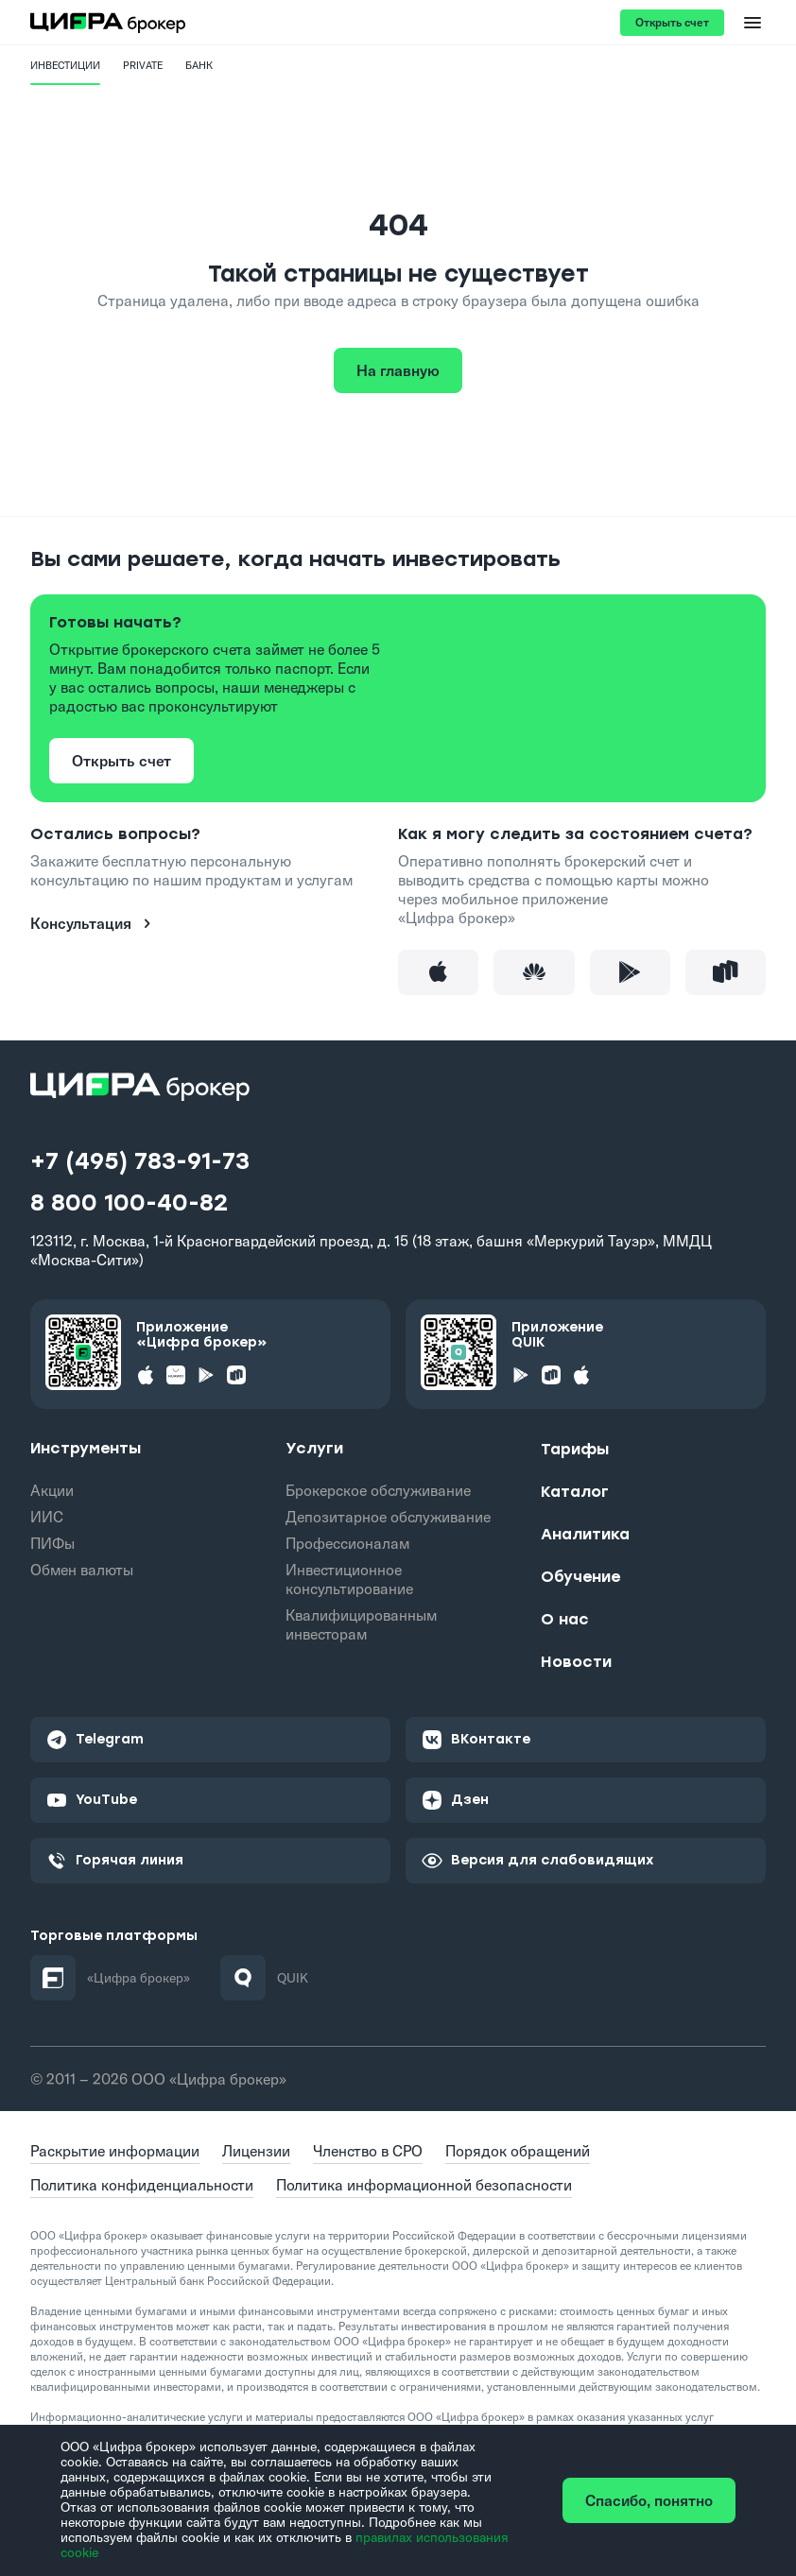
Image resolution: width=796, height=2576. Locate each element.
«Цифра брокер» (110, 1978)
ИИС (46, 1516)
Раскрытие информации (114, 2150)
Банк (199, 65)
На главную (398, 370)
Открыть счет (672, 22)
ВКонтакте (475, 1739)
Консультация (94, 923)
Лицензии (256, 2150)
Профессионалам (347, 1543)
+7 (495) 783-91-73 (140, 1161)
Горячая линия (114, 1860)
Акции (52, 1490)
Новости (576, 1662)
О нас (565, 1619)
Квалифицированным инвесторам (361, 1624)
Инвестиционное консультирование (349, 1579)
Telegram (94, 1739)
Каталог (575, 1492)
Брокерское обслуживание (378, 1490)
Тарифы (575, 1449)
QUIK (264, 1978)
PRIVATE (143, 65)
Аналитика (585, 1534)
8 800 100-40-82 (129, 1203)
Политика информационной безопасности (424, 2184)
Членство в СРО (368, 2150)
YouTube (91, 1800)
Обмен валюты (81, 1569)
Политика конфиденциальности (141, 2184)
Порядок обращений (517, 2150)
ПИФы (52, 1543)
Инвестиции (65, 65)
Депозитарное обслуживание (388, 1516)
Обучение (580, 1577)
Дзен (455, 1800)
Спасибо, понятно (649, 2500)
